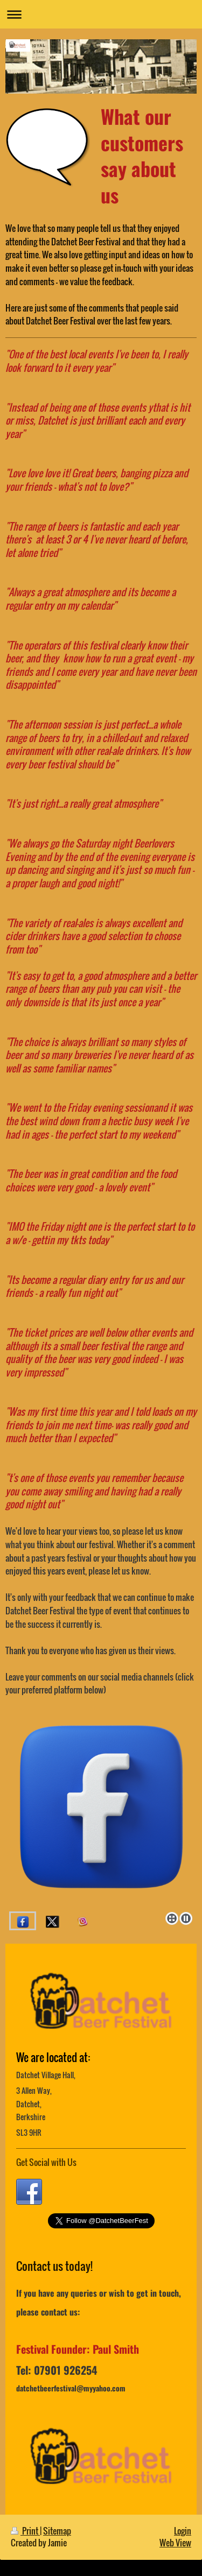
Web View (175, 2542)
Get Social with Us (46, 2162)
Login (182, 2530)
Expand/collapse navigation (101, 14)
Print (25, 2530)
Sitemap (57, 2530)
